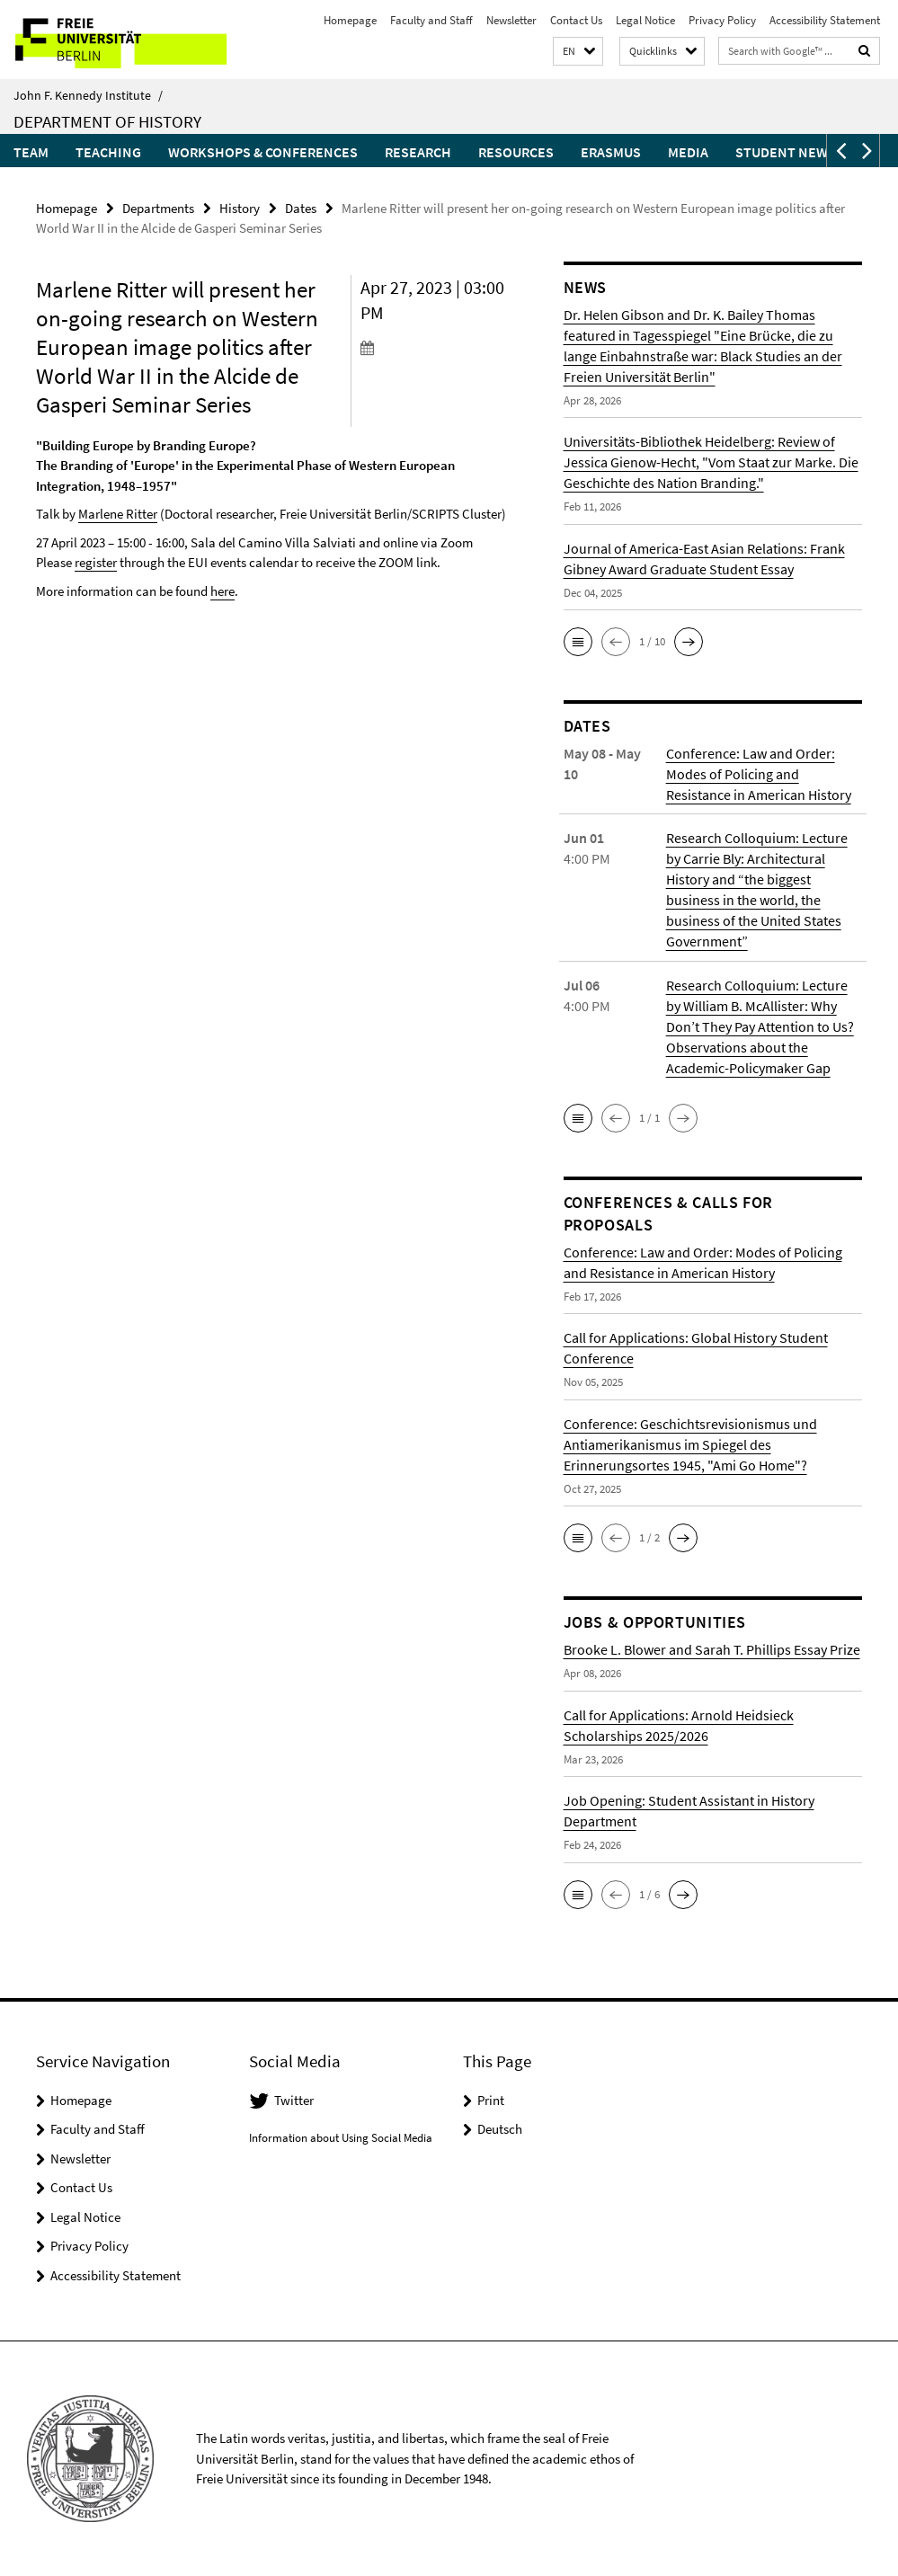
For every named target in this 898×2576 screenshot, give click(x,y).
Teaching (108, 152)
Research (418, 152)
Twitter (294, 2099)
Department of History (107, 121)
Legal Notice (645, 20)
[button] (578, 52)
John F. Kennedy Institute (88, 95)
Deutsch (499, 2128)
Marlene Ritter (117, 513)
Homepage (350, 20)
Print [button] (490, 2099)
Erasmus (611, 152)
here (222, 591)
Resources (516, 152)
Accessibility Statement (824, 20)
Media (688, 152)
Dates (300, 208)
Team (31, 152)
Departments (158, 208)
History (239, 208)
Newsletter (511, 20)
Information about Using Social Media (340, 2137)
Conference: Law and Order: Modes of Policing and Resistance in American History (758, 774)
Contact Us (576, 20)
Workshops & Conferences (263, 152)
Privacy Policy (722, 20)
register (96, 562)
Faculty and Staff (431, 20)
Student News (785, 152)
